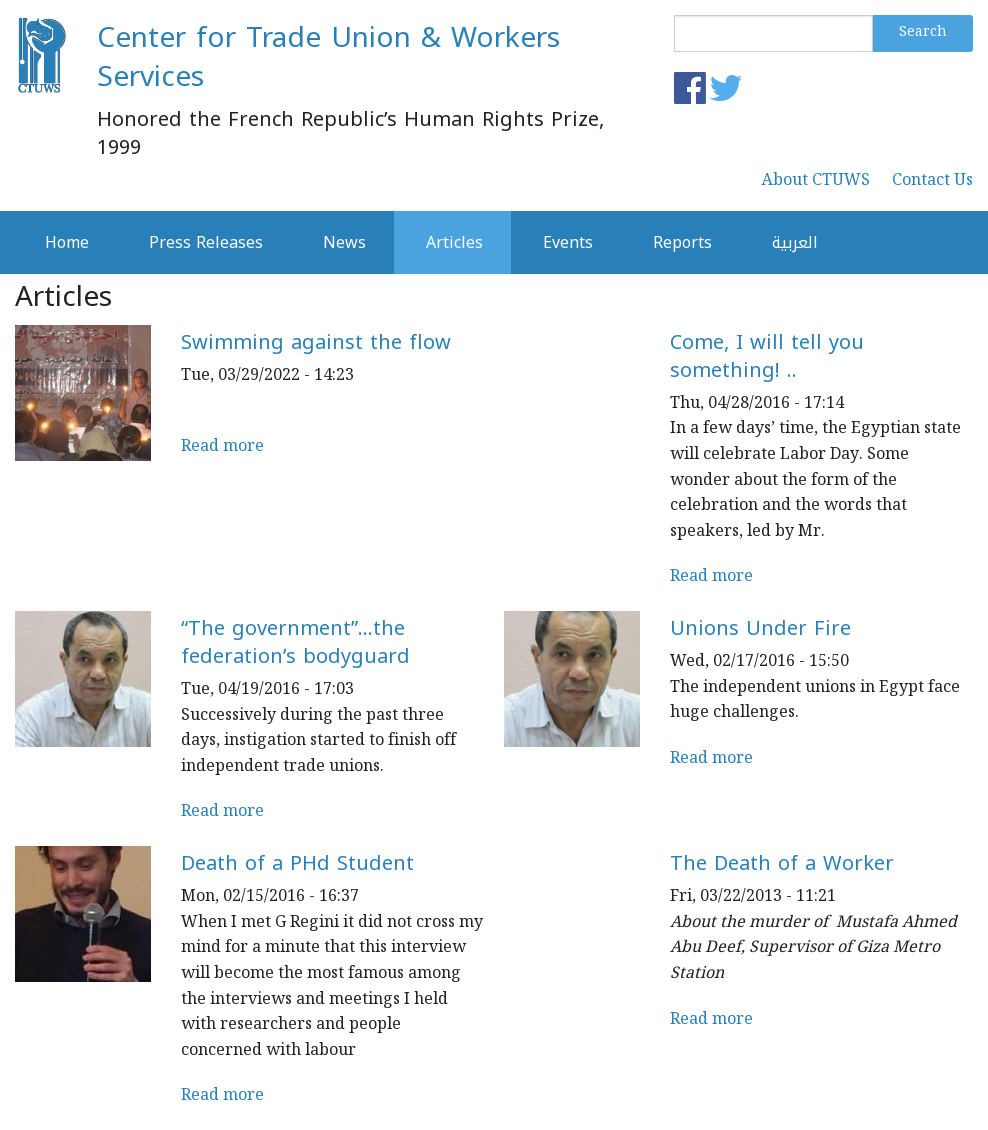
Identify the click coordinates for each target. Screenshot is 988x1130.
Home (67, 242)
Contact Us (932, 182)
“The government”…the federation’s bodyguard (295, 642)
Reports (682, 242)
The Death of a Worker (782, 863)
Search (923, 33)
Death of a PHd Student (297, 863)
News (344, 242)
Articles (454, 242)
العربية (795, 242)
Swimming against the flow (316, 342)
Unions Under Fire (760, 628)
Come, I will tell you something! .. (767, 356)
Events (568, 242)
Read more (222, 447)
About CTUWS (816, 182)
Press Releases (206, 242)
